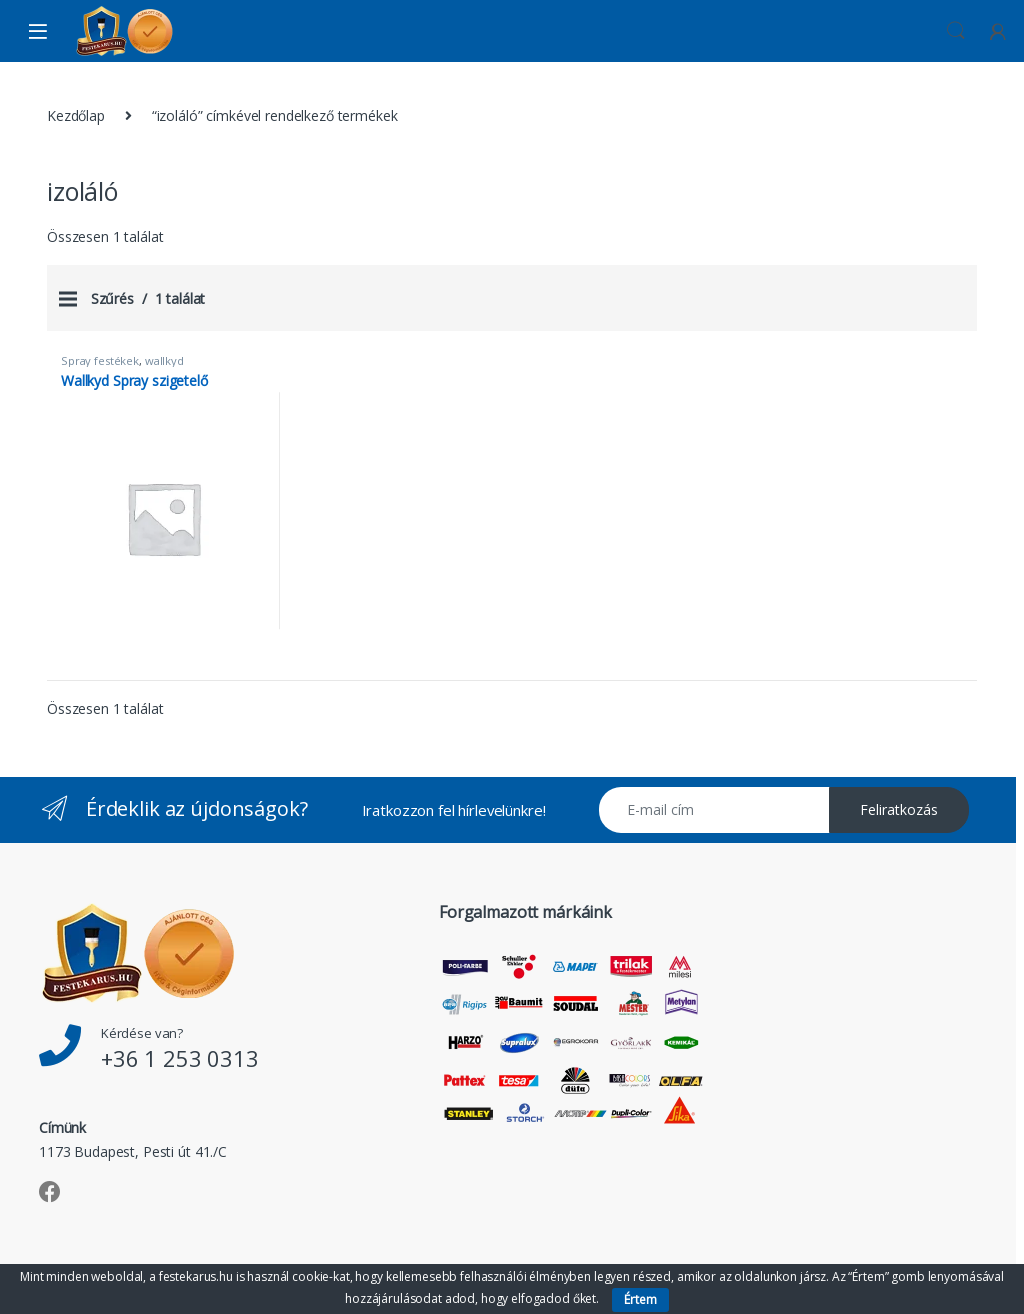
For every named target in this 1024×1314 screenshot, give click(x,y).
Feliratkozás (899, 809)
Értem (640, 1299)
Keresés (956, 31)
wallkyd (164, 360)
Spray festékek (100, 360)
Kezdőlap (76, 115)
